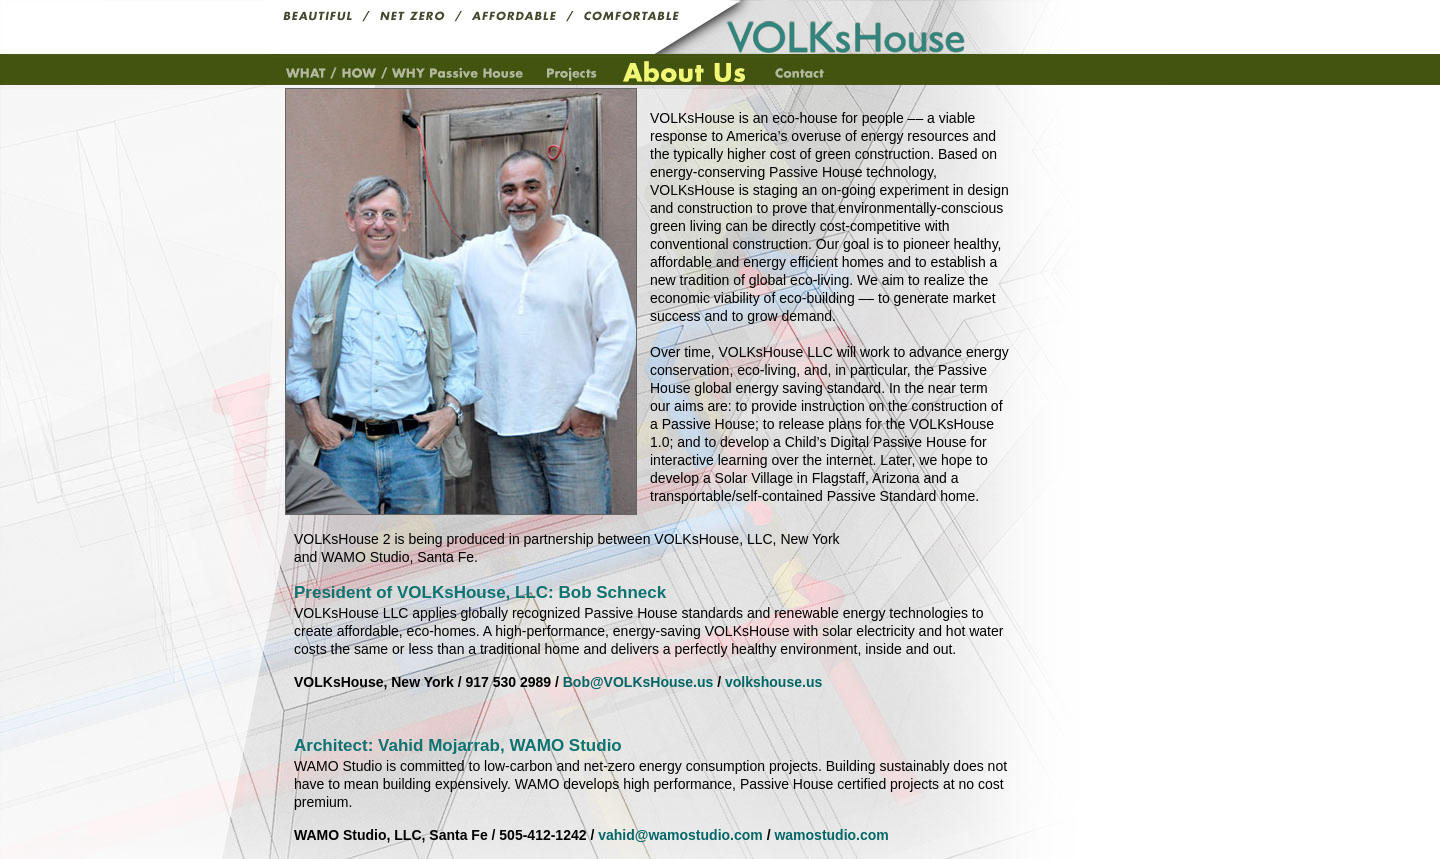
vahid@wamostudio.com (680, 835)
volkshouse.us (773, 682)
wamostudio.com (831, 835)
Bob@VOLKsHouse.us (638, 682)
